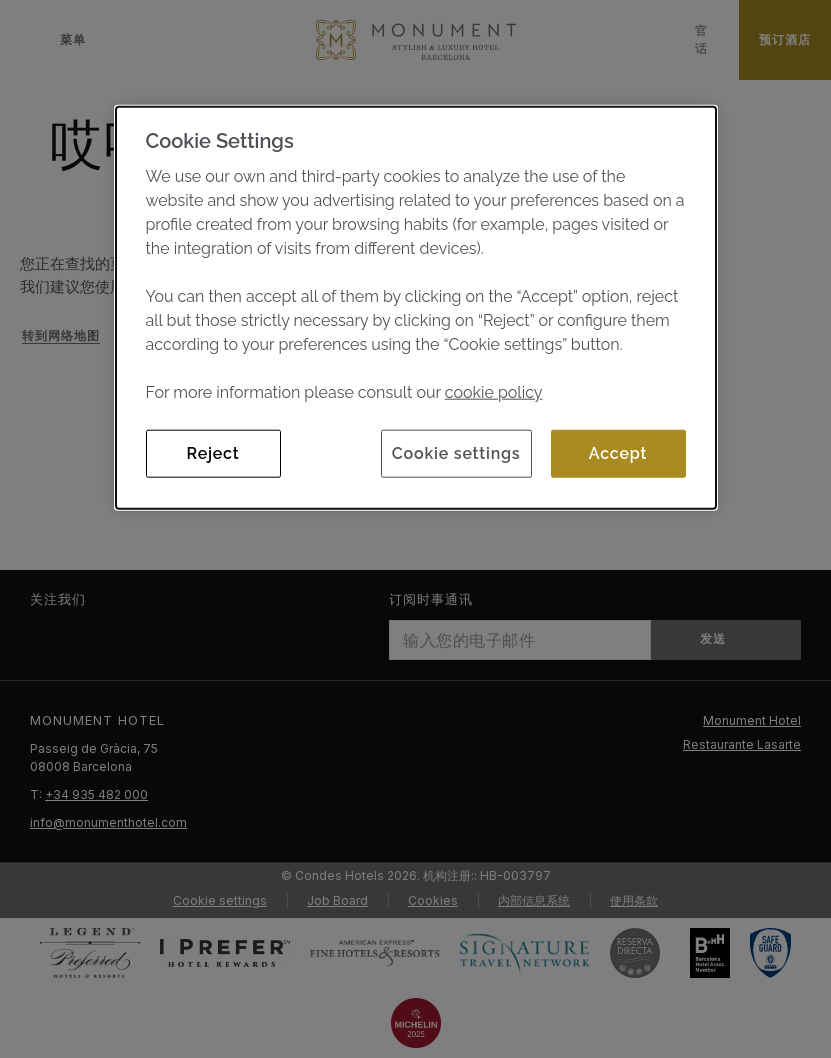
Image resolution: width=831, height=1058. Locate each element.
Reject (213, 452)
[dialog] (416, 307)
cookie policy (494, 391)
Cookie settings (456, 452)
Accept (618, 452)
